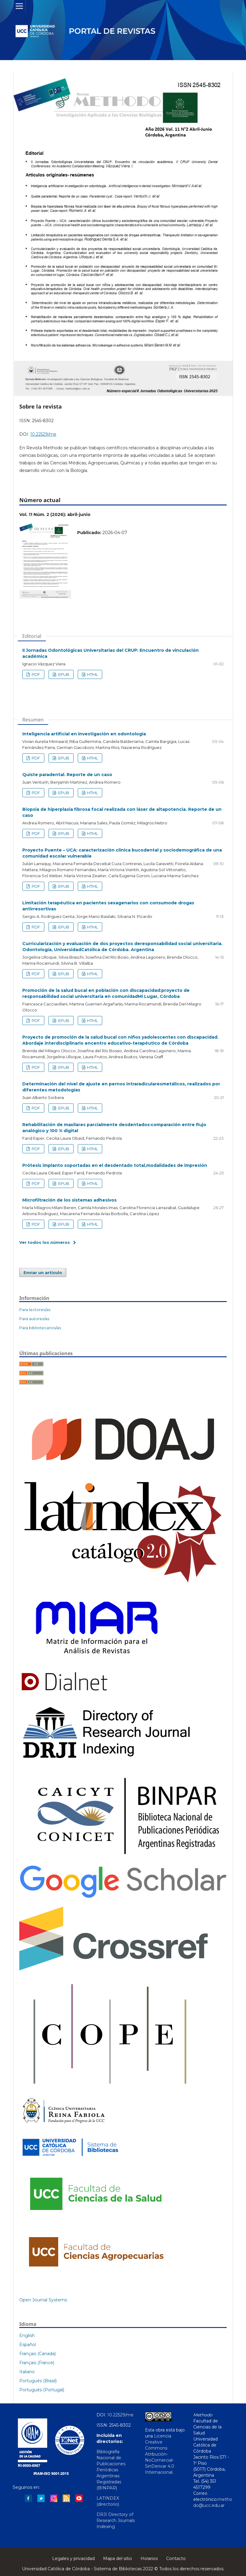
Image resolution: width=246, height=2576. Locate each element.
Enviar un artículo (43, 1272)
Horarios (149, 2558)
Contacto (176, 2558)
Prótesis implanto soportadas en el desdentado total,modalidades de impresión (114, 1165)
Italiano (27, 2371)
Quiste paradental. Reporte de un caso (67, 774)
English (27, 2335)
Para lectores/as (34, 1309)
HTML (92, 674)
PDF (35, 674)
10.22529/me (43, 434)
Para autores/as (34, 1318)
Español (27, 2344)
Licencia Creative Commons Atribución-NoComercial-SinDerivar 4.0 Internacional (159, 2454)
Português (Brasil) (38, 2380)
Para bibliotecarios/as (40, 1327)
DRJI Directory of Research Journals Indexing (115, 2520)
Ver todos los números (44, 1242)
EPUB (63, 674)
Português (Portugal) (41, 2390)
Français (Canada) (37, 2353)
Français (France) (36, 2362)
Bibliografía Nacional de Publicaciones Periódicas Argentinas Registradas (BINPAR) (110, 2470)
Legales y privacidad (73, 2558)
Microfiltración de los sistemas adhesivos (69, 1200)
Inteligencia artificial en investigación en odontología (84, 734)
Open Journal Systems (43, 2300)
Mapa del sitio (117, 2558)
